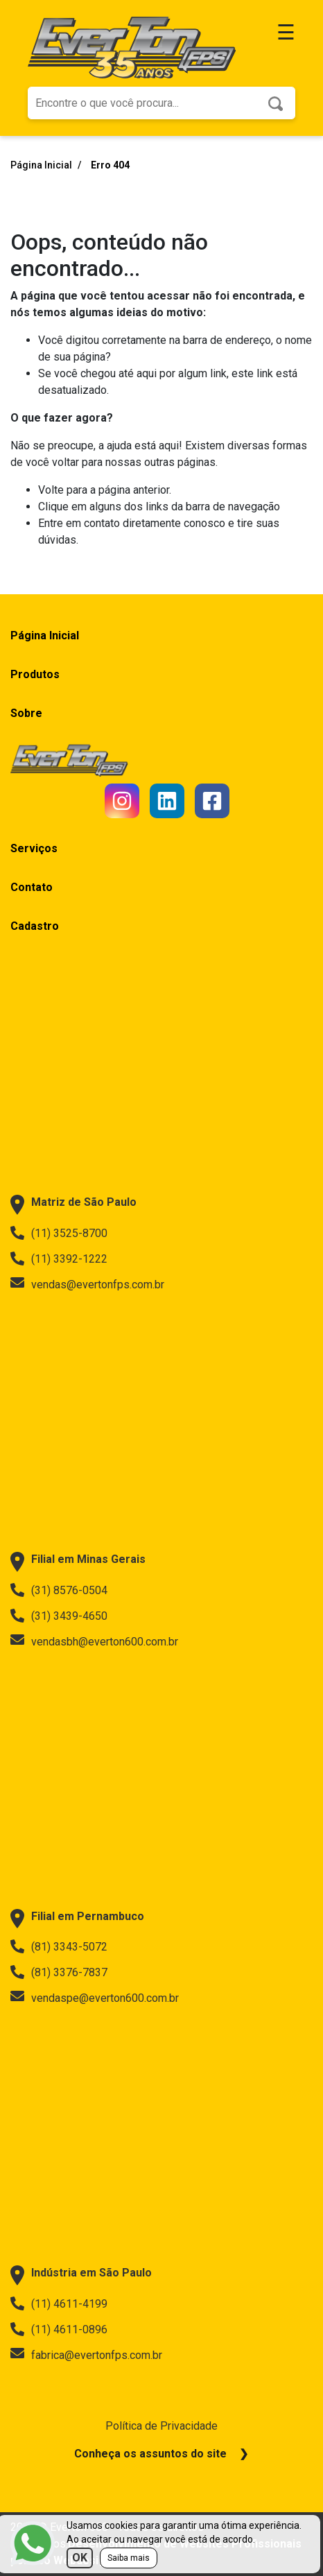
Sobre (26, 713)
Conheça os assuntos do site (150, 2453)
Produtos (35, 674)
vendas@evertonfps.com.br (87, 1284)
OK (79, 2557)
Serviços (34, 848)
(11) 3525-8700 (58, 1233)
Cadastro (34, 926)
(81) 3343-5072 (58, 1946)
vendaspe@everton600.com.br (94, 1998)
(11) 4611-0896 (58, 2329)
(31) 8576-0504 (58, 1590)
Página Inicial (42, 165)
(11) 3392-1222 (58, 1258)
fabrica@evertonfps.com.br (86, 2355)
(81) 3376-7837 (58, 1972)
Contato (31, 887)
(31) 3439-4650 (58, 1616)
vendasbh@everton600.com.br (94, 1641)
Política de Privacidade (161, 2425)
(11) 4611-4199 (58, 2303)
